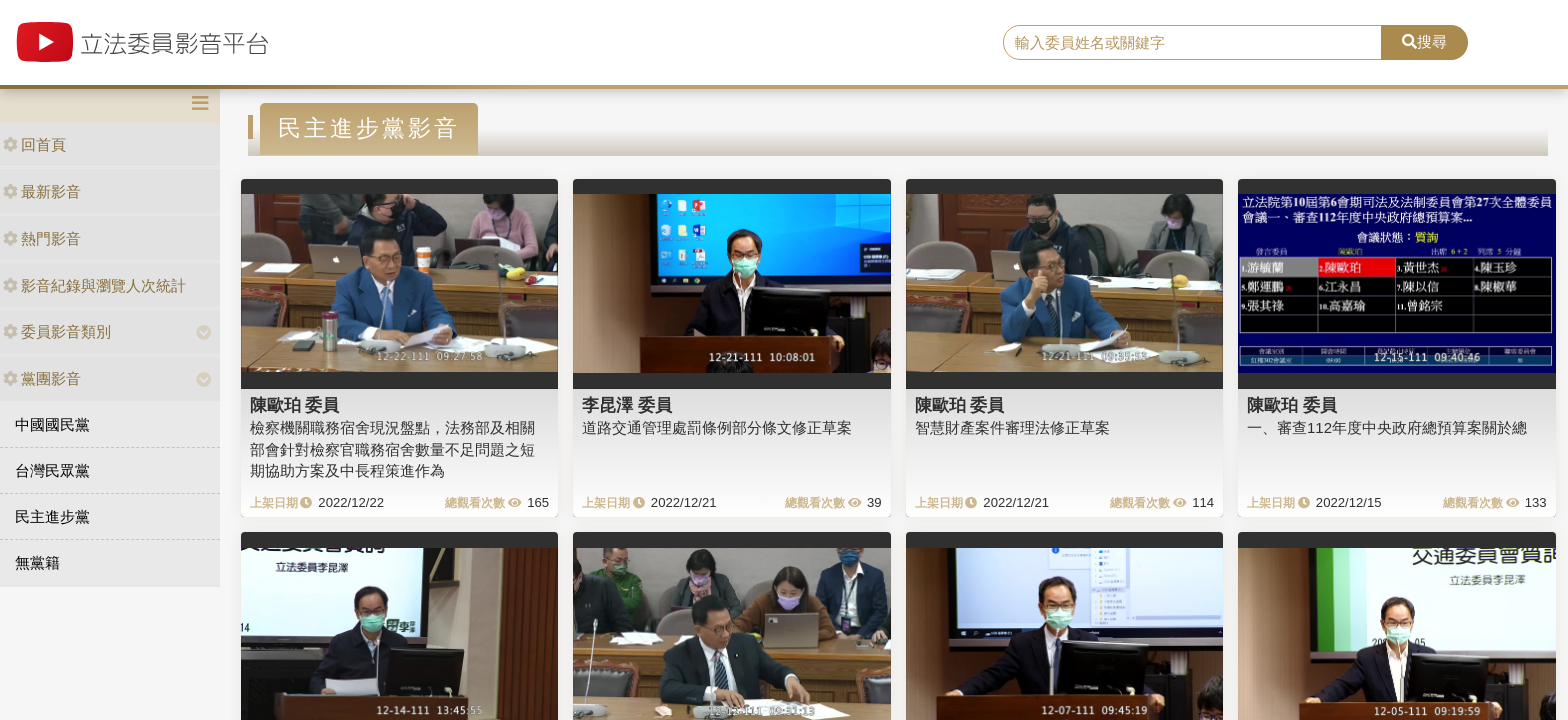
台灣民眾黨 (52, 470)
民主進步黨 (52, 516)
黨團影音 (42, 378)
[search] (1193, 43)
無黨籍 (37, 562)
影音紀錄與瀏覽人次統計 (94, 285)
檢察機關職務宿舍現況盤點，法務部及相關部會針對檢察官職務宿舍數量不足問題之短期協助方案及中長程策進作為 (392, 449)
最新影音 (42, 191)
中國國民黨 (52, 424)
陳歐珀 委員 (295, 405)
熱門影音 (42, 238)
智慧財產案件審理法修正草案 (1012, 427)
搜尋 (1424, 41)
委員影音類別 (57, 331)
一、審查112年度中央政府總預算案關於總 (1387, 427)
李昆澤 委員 (627, 405)
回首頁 (34, 144)
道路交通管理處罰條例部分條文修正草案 (717, 427)
